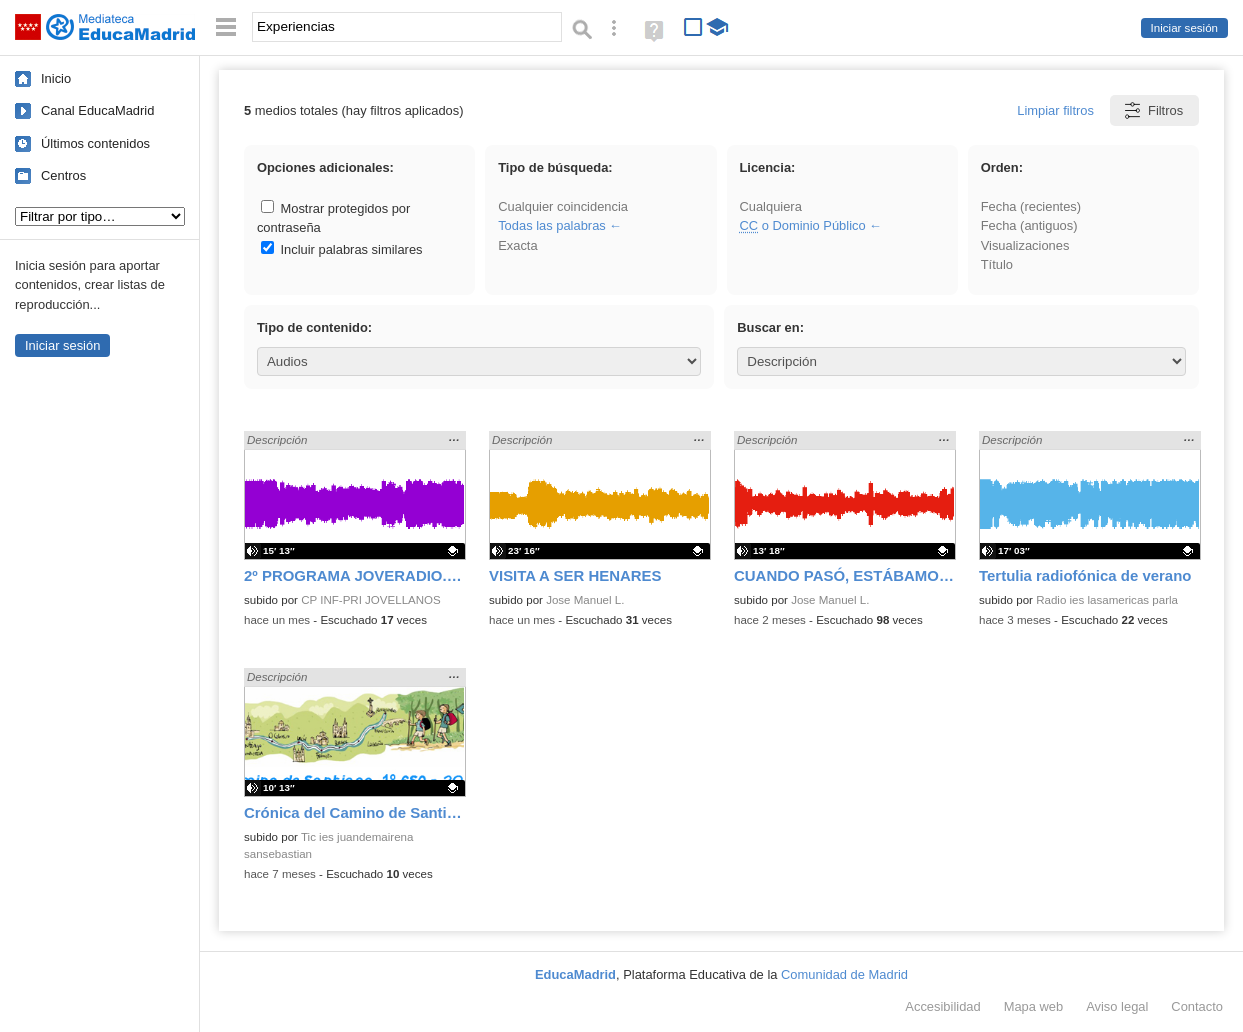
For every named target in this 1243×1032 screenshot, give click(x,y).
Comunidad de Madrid (844, 974)
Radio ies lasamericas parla (1107, 600)
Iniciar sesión (1184, 28)
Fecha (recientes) (1031, 206)
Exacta (517, 245)
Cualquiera (770, 206)
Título (997, 264)
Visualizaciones (1025, 245)
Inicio (56, 78)
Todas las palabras (552, 225)
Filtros (1152, 110)
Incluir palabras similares (342, 249)
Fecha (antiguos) (1029, 225)
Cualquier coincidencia (563, 206)
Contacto (1197, 1006)
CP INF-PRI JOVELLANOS (371, 600)
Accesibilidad (942, 1006)
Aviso (1117, 1006)
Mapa (1034, 1006)
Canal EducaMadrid (97, 110)
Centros (63, 175)
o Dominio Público (802, 225)
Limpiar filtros (1055, 110)
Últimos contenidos (95, 143)
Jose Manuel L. (585, 600)
